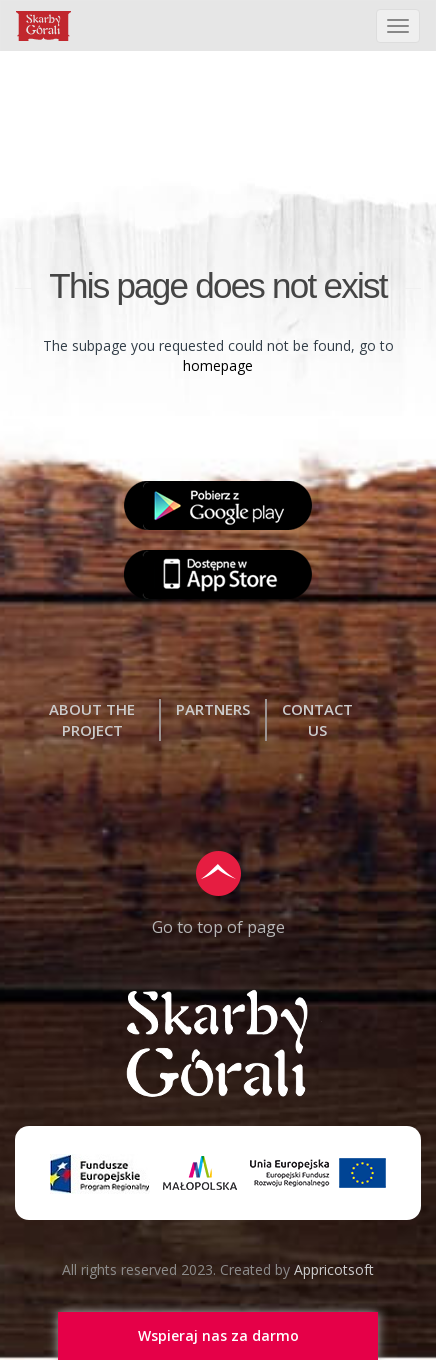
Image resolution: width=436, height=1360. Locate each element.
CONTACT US (317, 719)
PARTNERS (213, 709)
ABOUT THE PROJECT (92, 719)
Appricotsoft (334, 1269)
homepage (218, 365)
